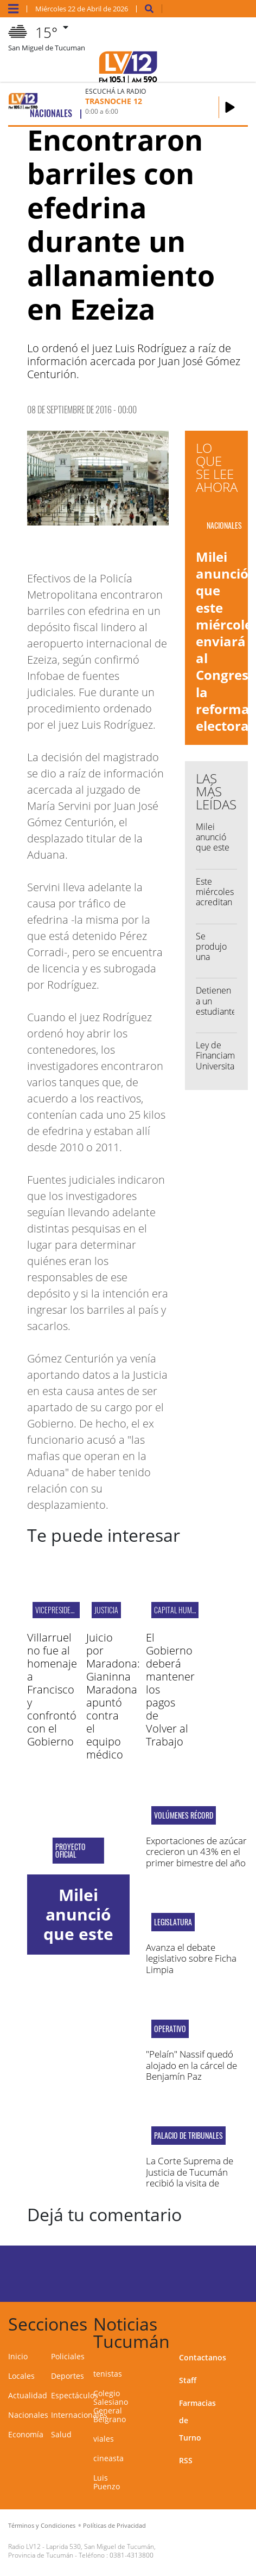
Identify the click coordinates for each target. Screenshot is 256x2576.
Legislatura (173, 1922)
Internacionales (79, 2415)
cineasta (108, 2458)
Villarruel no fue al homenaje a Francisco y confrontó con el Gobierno (52, 1689)
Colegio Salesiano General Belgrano (110, 2406)
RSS (186, 2460)
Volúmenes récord (183, 1815)
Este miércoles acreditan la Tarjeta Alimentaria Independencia (225, 907)
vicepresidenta (58, 1609)
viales (103, 2439)
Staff (187, 2380)
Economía (25, 2434)
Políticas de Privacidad (114, 2525)
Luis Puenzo (106, 2482)
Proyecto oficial (70, 1850)
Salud (61, 2434)
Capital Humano (178, 1609)
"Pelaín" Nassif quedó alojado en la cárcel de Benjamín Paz (191, 2065)
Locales (21, 2376)
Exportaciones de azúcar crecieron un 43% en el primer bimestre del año (196, 1851)
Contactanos (202, 2357)
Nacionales (28, 2415)
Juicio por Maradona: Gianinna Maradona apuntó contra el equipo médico (113, 1696)
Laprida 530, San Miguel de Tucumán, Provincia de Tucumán (82, 2551)
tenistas (107, 2374)
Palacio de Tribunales (188, 2135)
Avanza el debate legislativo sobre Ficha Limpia (191, 1958)
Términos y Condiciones (41, 2525)
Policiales (68, 2356)
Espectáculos (74, 2395)
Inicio (18, 2356)
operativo (170, 2029)
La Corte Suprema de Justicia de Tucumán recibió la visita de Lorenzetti (189, 2177)
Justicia (106, 1609)
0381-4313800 (131, 2555)
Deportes (67, 2376)
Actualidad (27, 2395)
